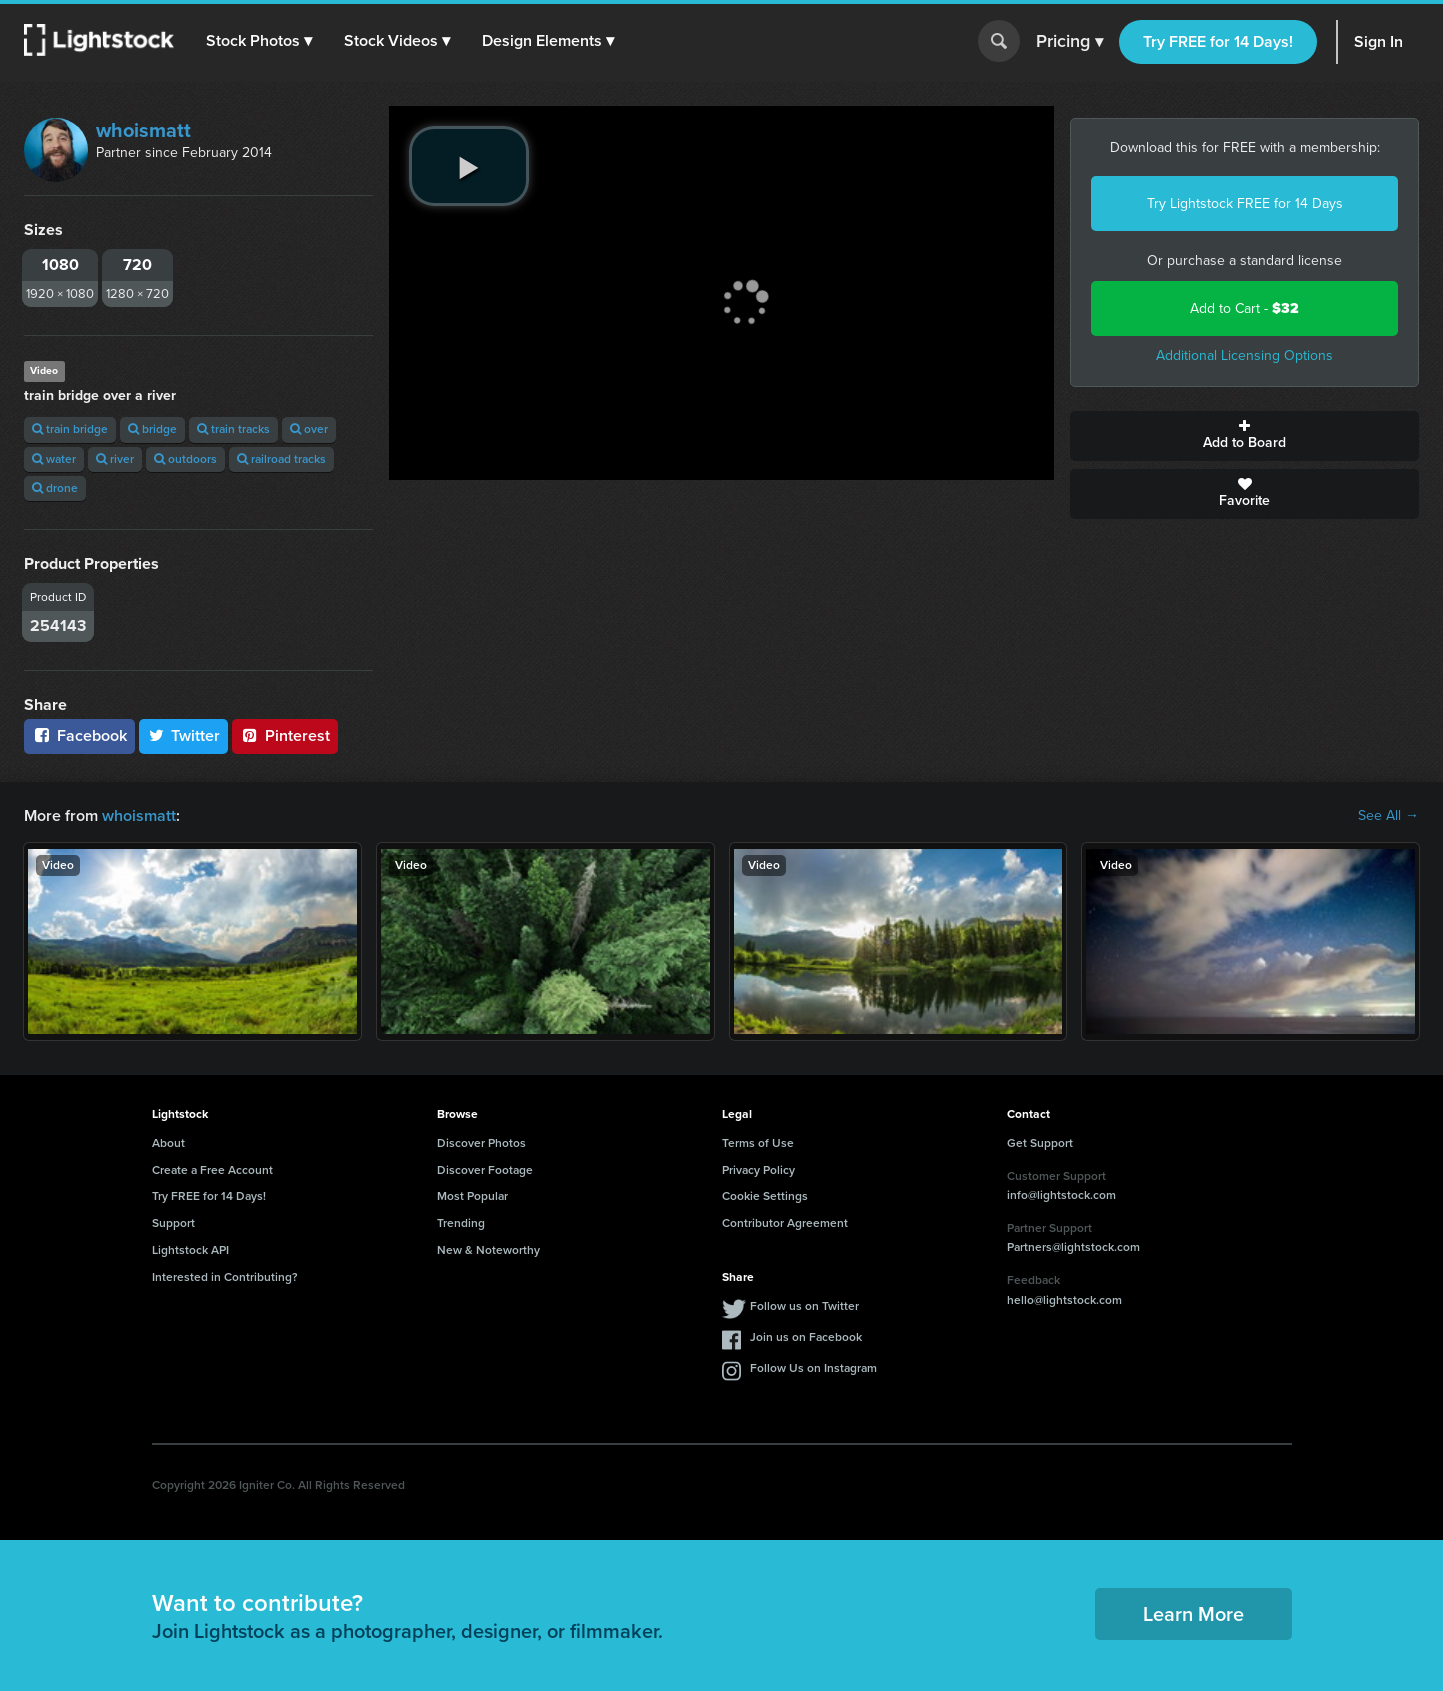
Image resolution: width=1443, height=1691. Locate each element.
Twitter (184, 735)
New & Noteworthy (488, 1250)
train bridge (70, 429)
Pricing (1069, 42)
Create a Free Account (212, 1170)
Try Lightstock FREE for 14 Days (1245, 203)
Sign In (1378, 41)
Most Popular (472, 1196)
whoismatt (143, 130)
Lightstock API (190, 1250)
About (168, 1143)
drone (55, 488)
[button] (259, 41)
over (309, 429)
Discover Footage (485, 1170)
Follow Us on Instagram (813, 1368)
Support (173, 1223)
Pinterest (285, 735)
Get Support (1040, 1143)
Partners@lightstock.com (1073, 1247)
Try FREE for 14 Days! (1218, 41)
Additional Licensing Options (1244, 355)
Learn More (1193, 1614)
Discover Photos (481, 1143)
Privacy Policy (758, 1170)
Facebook (79, 735)
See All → (1388, 816)
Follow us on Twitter (804, 1306)
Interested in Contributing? (225, 1277)
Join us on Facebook (806, 1337)
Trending (461, 1223)
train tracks (233, 429)
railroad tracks (281, 459)
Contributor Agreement (785, 1223)
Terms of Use (758, 1143)
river (115, 459)
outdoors (185, 459)
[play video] (469, 166)
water (54, 459)
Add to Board (1244, 436)
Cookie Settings (765, 1196)
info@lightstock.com (1061, 1195)
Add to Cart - (1244, 308)
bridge (152, 429)
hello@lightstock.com (1064, 1300)
